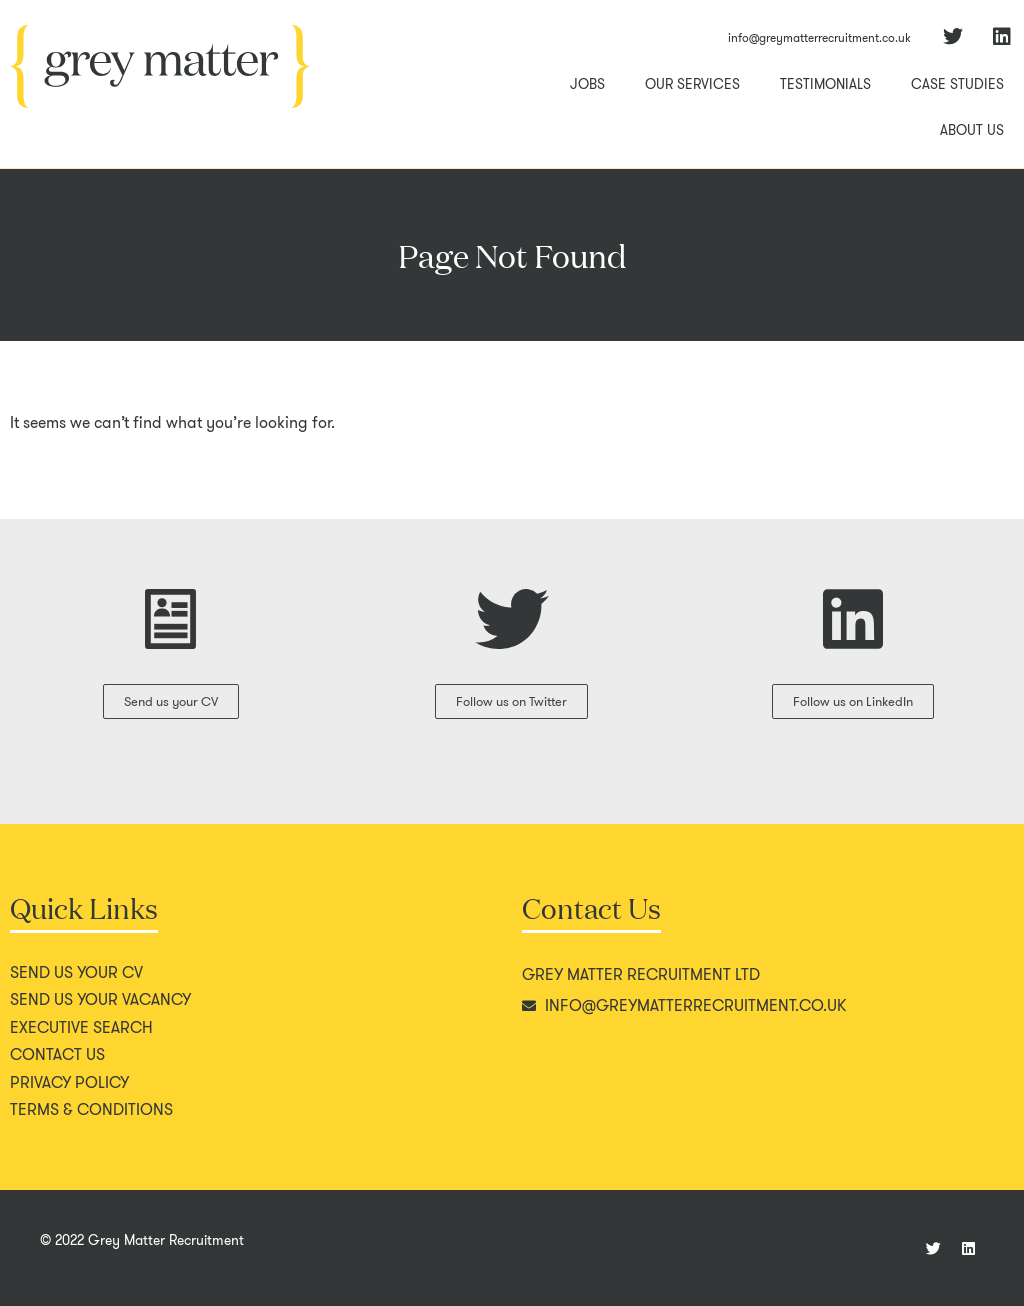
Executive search (81, 1028)
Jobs (587, 84)
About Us (972, 130)
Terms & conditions (91, 1110)
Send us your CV (76, 973)
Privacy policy (69, 1083)
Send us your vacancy (100, 1000)
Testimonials (825, 84)
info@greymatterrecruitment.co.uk (819, 37)
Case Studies (957, 84)
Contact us (57, 1055)
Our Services (692, 84)
